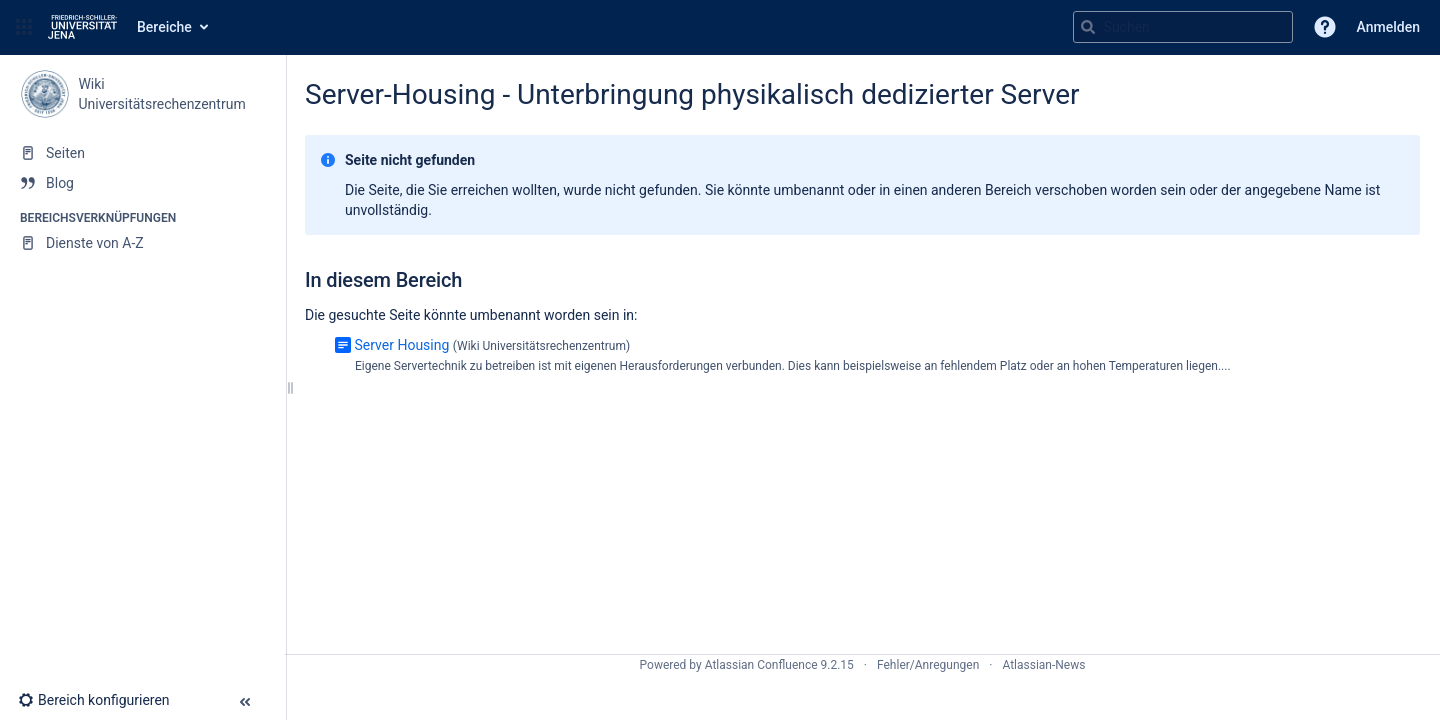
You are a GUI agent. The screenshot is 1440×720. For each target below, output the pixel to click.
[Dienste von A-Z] (142, 243)
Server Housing (401, 345)
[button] (24, 27)
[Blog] (142, 183)
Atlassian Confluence (761, 665)
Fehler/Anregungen (928, 665)
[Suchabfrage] (1183, 27)
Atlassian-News (1043, 665)
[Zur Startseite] (82, 27)
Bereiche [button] (164, 27)
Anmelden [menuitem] (1388, 27)
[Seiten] (142, 153)
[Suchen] (1088, 27)
